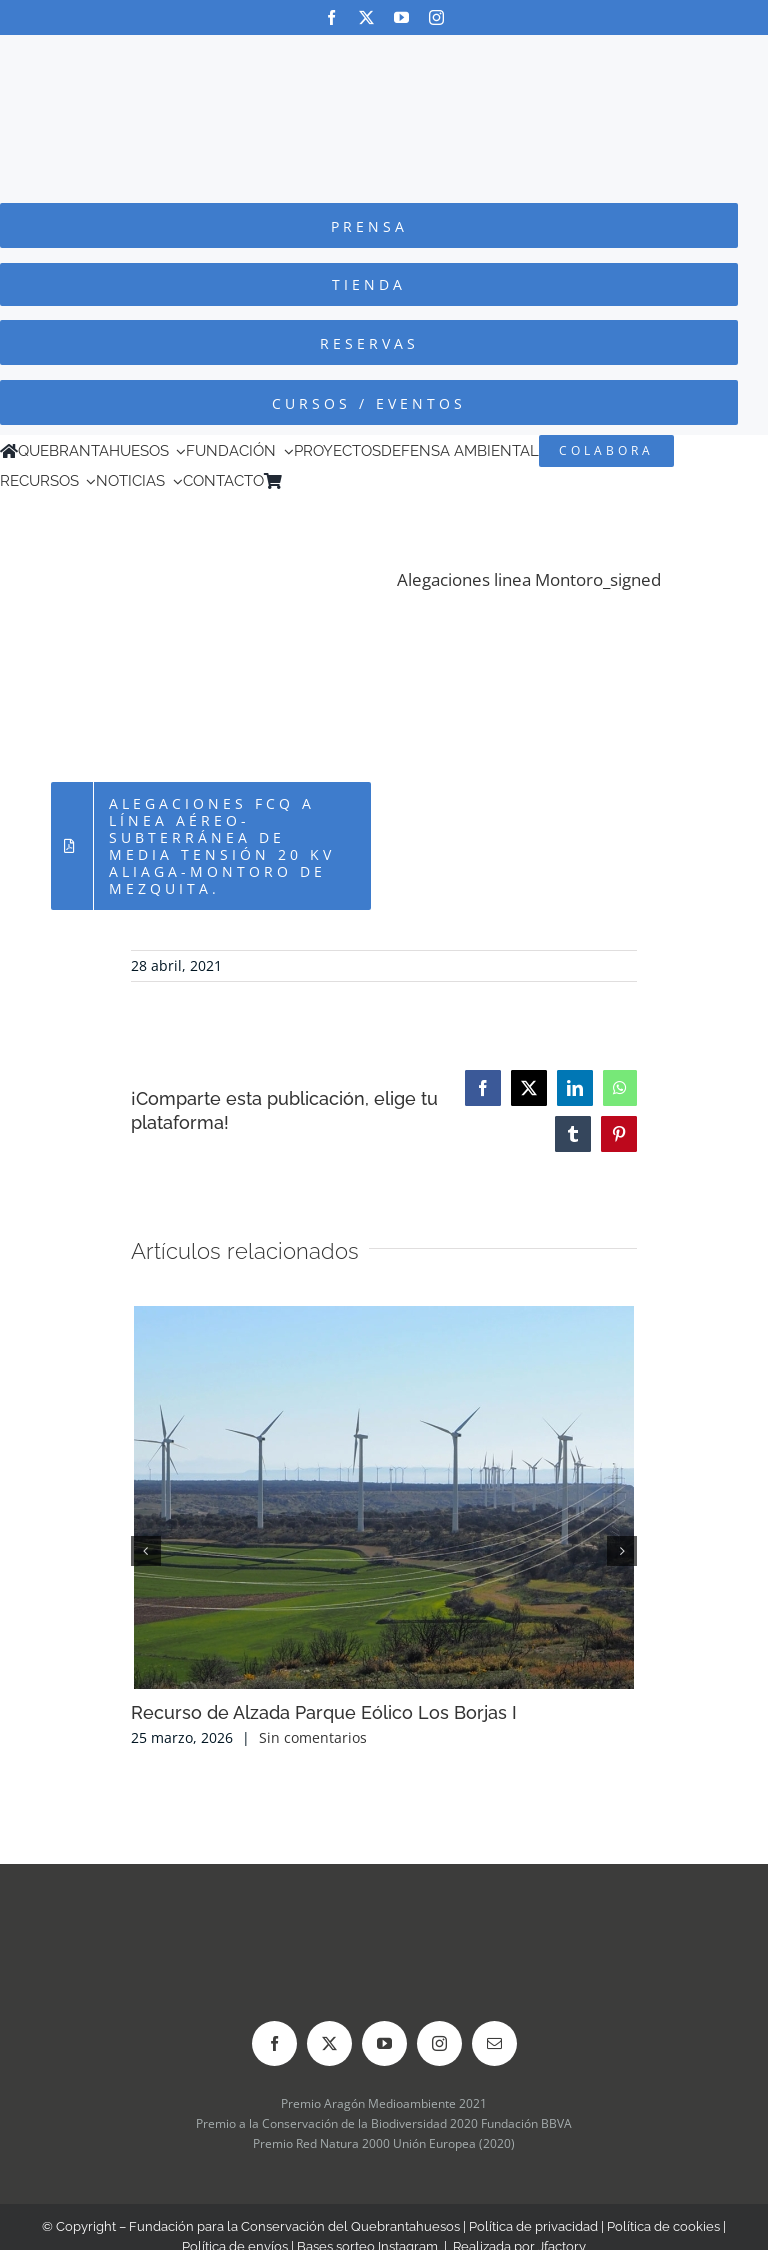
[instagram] (436, 17)
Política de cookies (663, 2226)
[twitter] (366, 17)
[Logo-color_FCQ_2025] (384, 53)
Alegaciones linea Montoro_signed (529, 579)
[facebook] (331, 17)
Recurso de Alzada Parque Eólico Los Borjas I (324, 1712)
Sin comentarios (313, 1737)
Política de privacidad (533, 2226)
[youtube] (401, 17)
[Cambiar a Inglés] (319, 481)
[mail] (494, 2043)
